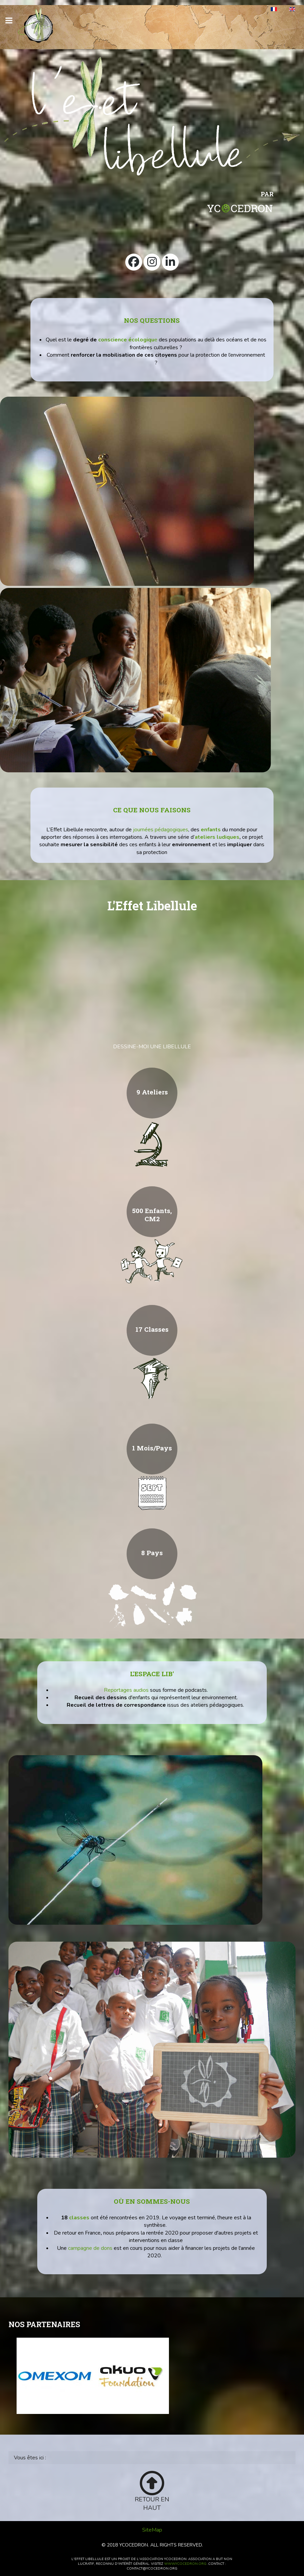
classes (79, 2217)
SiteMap (152, 2530)
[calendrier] (152, 1492)
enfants (211, 829)
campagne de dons (90, 2248)
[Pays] (152, 1604)
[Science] (152, 1143)
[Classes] (152, 1381)
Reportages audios (126, 1690)
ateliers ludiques (217, 837)
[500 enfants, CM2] (152, 1262)
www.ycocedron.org (185, 2563)
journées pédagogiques (160, 829)
